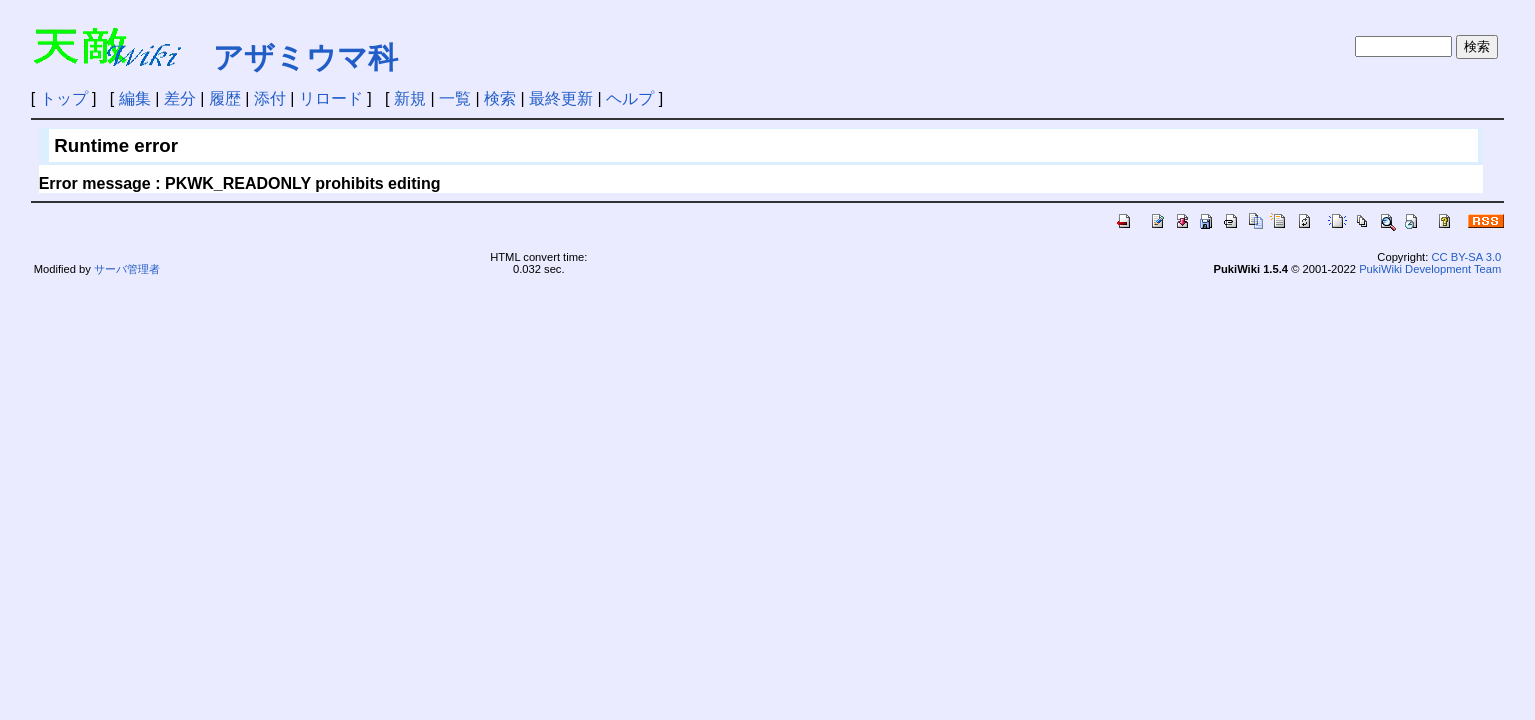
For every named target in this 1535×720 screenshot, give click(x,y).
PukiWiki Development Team (1430, 269)
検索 (500, 98)
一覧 (455, 98)
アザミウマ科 (305, 57)
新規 (410, 98)
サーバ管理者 (127, 269)
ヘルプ (630, 98)
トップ (64, 98)
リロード (331, 98)
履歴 (225, 98)
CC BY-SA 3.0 (1466, 257)
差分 (180, 98)
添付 (270, 98)
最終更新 (561, 98)
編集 (135, 98)
